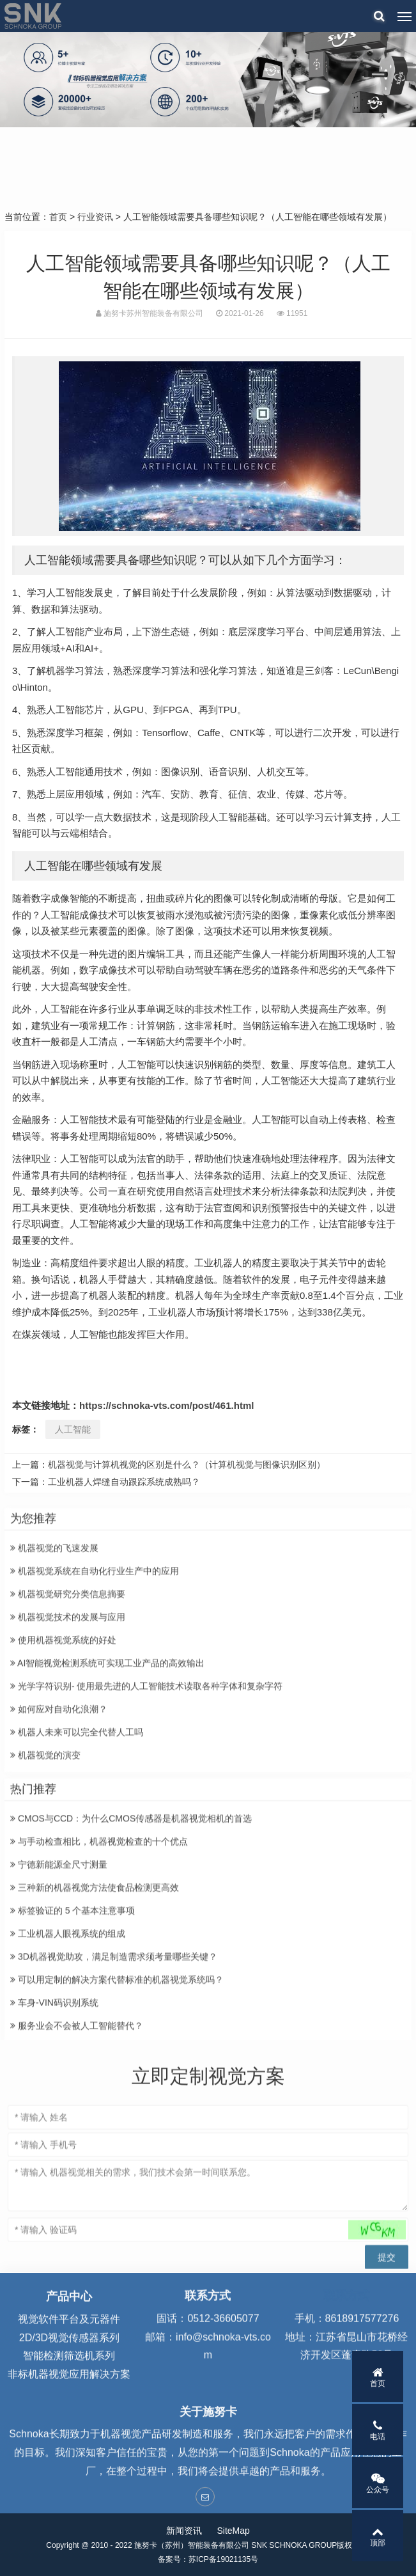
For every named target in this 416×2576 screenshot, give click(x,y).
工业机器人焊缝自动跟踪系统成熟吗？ (124, 1482)
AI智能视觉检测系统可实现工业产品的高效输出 (107, 1810)
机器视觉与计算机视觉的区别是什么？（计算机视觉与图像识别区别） (186, 1464)
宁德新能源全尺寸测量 (58, 2011)
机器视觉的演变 (45, 1902)
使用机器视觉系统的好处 (63, 1787)
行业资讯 (95, 217)
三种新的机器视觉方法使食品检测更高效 (94, 2034)
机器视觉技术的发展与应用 (67, 1764)
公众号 (377, 2483)
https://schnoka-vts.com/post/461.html (166, 1405)
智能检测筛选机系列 (69, 2412)
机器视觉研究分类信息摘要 (67, 1741)
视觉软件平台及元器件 (69, 2374)
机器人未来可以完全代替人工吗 (76, 1879)
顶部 (377, 2536)
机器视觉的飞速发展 (54, 1695)
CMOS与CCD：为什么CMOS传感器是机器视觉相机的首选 (131, 1965)
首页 (58, 217)
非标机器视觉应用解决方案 (69, 2429)
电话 (377, 2430)
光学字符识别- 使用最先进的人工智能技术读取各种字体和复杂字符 (146, 1833)
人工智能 (73, 1429)
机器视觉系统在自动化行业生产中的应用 (94, 1718)
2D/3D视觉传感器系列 (69, 2393)
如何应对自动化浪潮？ (58, 1856)
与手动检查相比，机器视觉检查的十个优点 (99, 1988)
